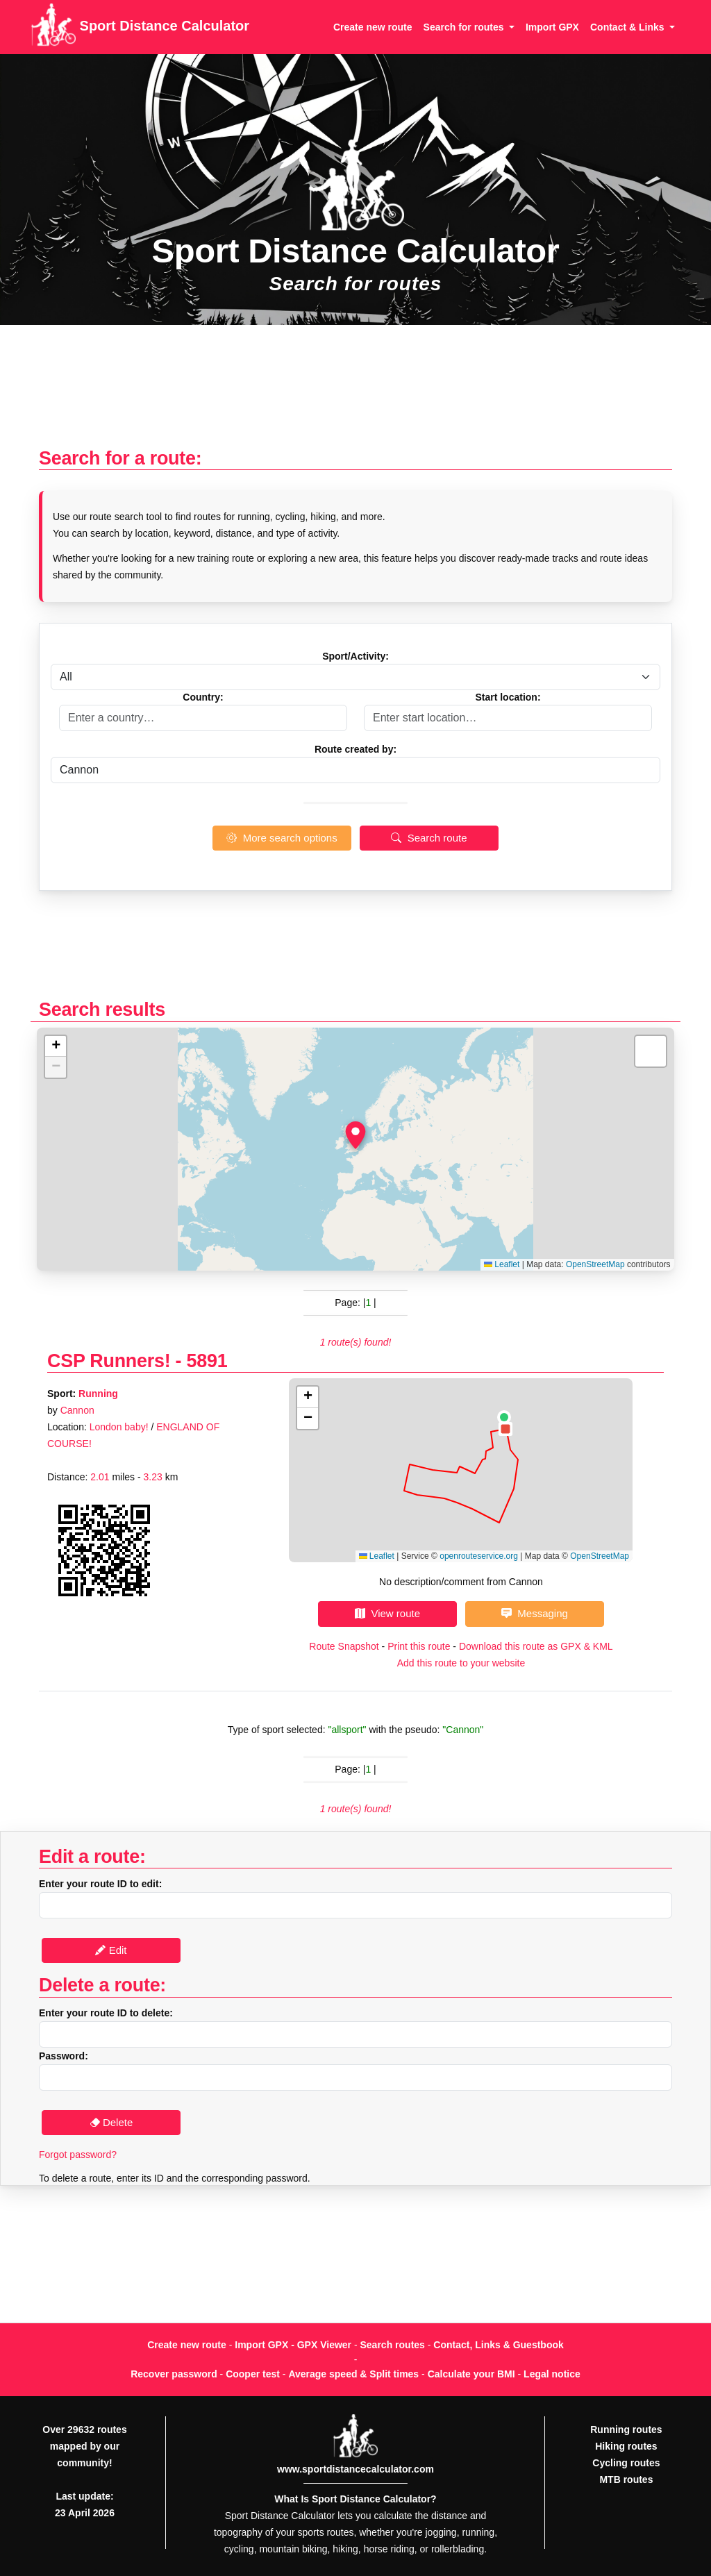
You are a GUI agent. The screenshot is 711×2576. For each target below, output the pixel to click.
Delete (111, 2122)
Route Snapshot (343, 1646)
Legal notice (552, 2374)
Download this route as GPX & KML (536, 1646)
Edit (110, 1950)
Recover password (174, 2374)
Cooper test (253, 2374)
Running (98, 1393)
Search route (429, 838)
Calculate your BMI (471, 2374)
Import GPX (552, 27)
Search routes (392, 2344)
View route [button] (387, 1613)
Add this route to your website (461, 1662)
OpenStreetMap (595, 1264)
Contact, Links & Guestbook (498, 2344)
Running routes (626, 2429)
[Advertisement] (355, 393)
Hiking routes (626, 2446)
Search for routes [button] (465, 27)
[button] (355, 1135)
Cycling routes (626, 2462)
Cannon (77, 1410)
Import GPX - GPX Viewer (293, 2344)
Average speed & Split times (353, 2374)
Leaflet (501, 1264)
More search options (281, 838)
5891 (207, 1360)
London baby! (119, 1426)
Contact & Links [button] (628, 27)
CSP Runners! (108, 1360)
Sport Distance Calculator (140, 27)
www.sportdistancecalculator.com (355, 2469)
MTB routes (626, 2479)
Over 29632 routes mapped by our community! (84, 2446)
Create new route (372, 27)
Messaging (534, 1613)
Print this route (418, 1646)
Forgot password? (78, 2154)
